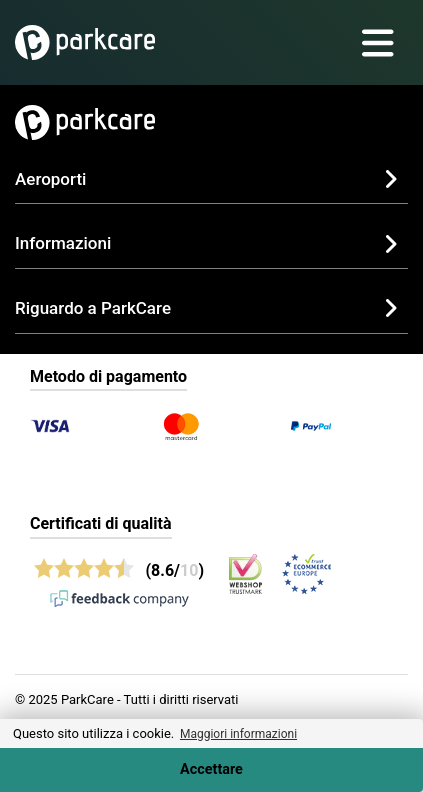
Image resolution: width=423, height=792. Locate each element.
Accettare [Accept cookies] (211, 769)
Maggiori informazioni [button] (238, 734)
